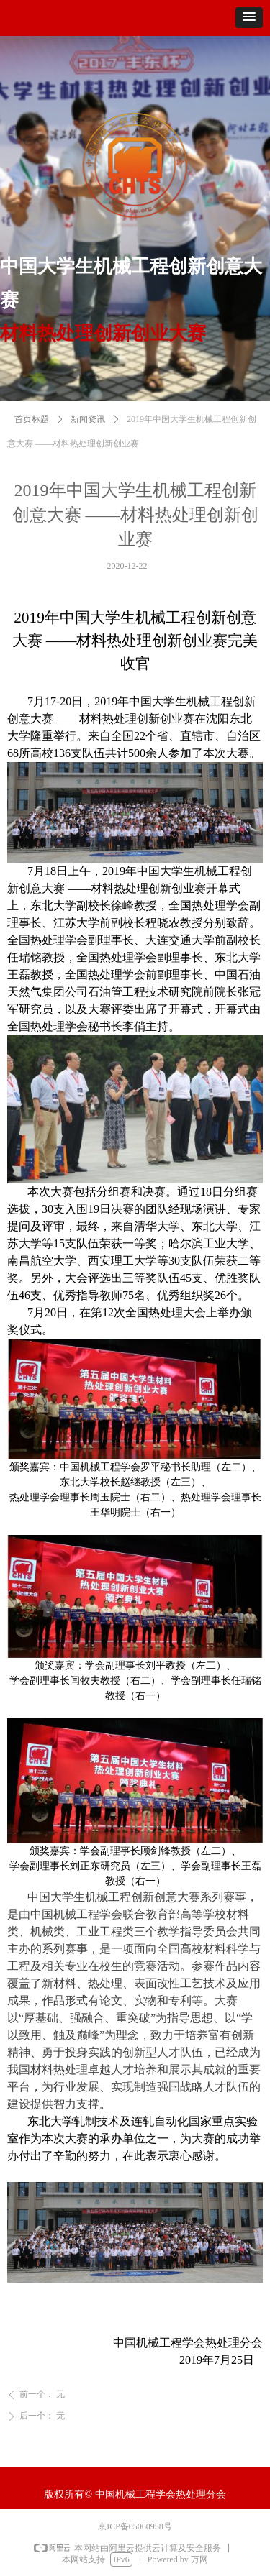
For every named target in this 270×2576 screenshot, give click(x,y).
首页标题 (31, 443)
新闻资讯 (88, 443)
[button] (249, 17)
